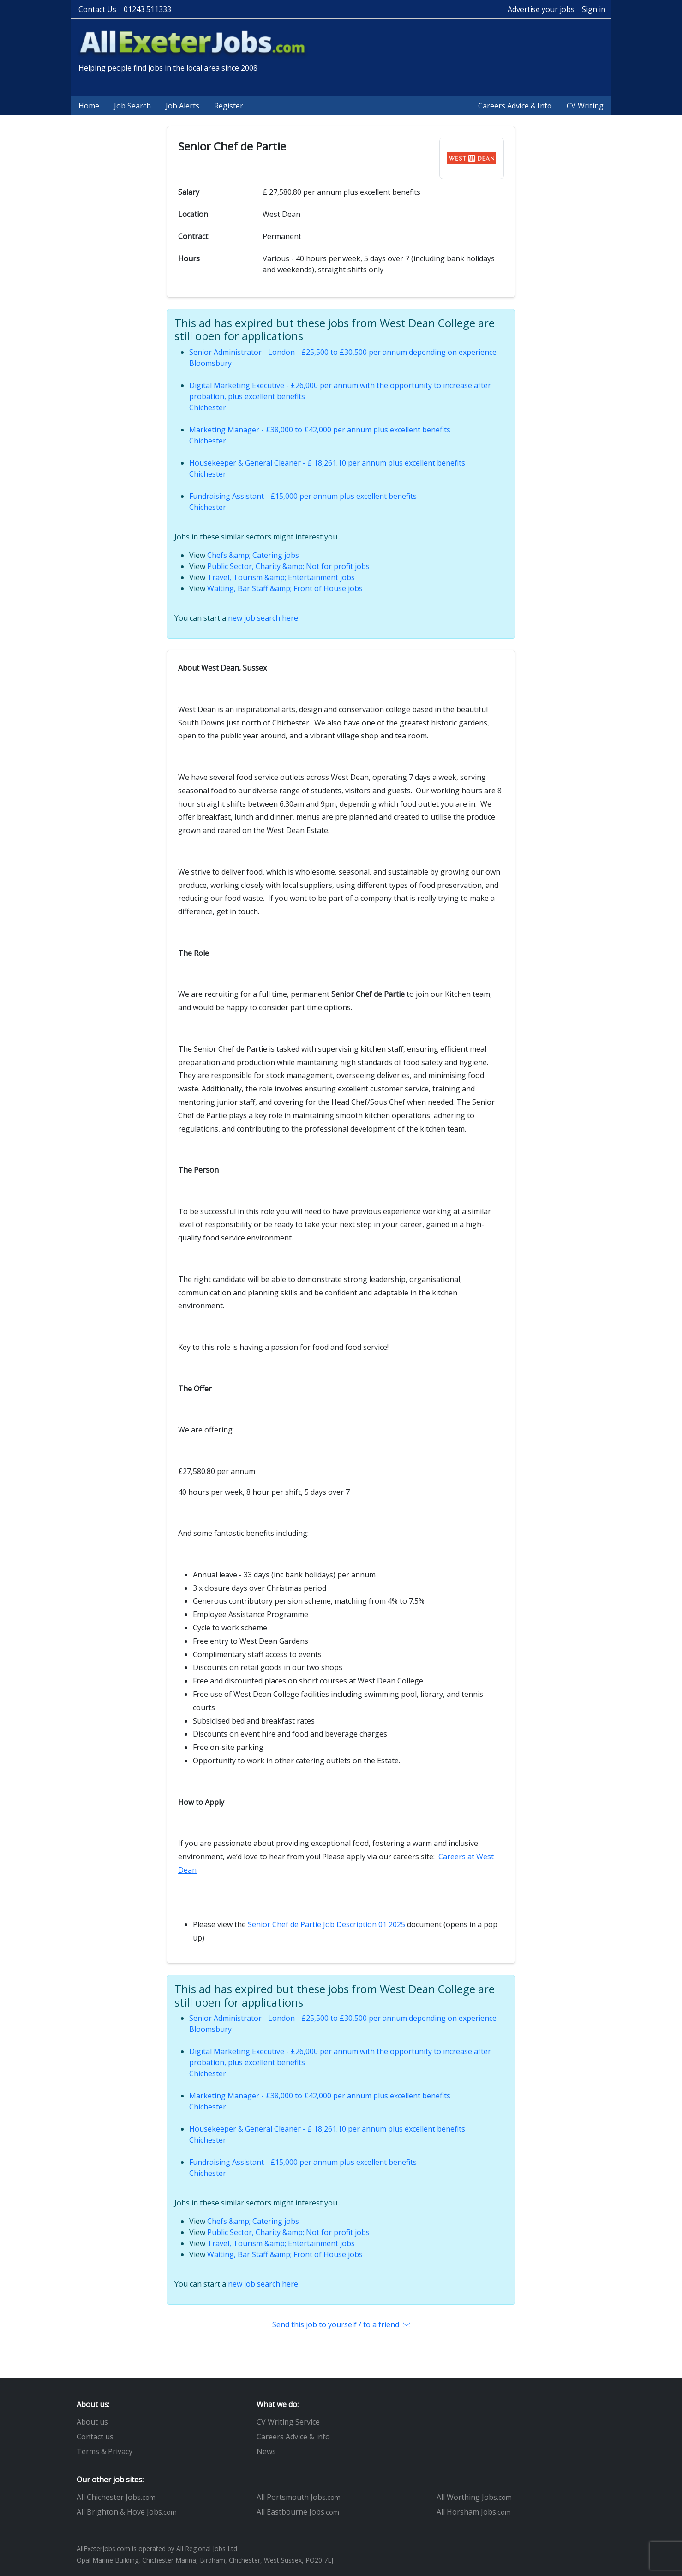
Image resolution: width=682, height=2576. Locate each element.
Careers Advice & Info (515, 106)
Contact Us (97, 9)
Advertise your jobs (541, 9)
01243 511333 (147, 9)
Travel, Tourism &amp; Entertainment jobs (281, 577)
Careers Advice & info (293, 2437)
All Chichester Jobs (116, 2497)
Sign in (593, 9)
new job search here (263, 618)
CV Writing (585, 106)
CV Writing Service (288, 2422)
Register (228, 106)
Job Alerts (182, 106)
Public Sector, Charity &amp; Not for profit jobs (288, 566)
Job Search (132, 106)
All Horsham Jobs (474, 2512)
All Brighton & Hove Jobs (127, 2512)
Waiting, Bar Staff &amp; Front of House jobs (285, 588)
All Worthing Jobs (474, 2497)
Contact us (95, 2437)
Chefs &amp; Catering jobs (253, 555)
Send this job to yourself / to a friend (341, 2324)
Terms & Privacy (104, 2451)
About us (92, 2422)
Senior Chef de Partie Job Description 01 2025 (326, 1924)
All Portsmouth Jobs (299, 2497)
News (266, 2451)
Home (88, 106)
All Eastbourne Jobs (298, 2512)
